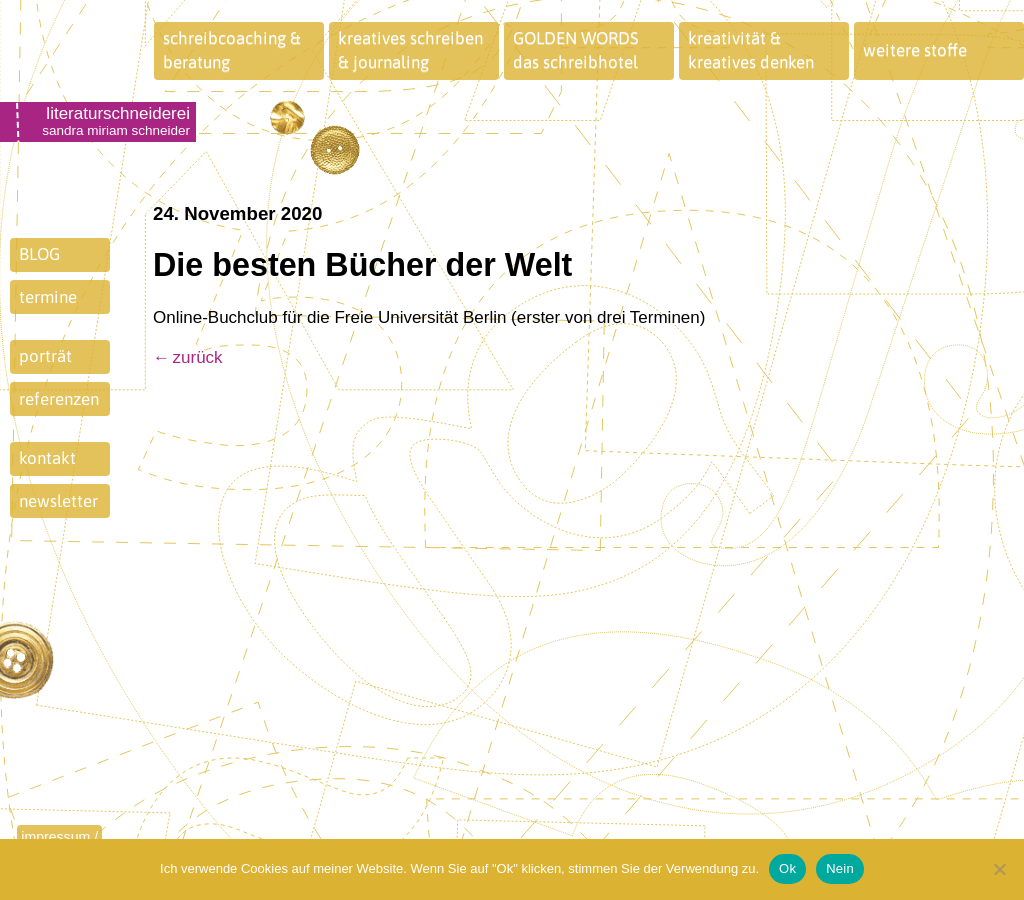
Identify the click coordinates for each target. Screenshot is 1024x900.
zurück (198, 357)
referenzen (59, 399)
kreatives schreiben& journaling (410, 50)
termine (48, 297)
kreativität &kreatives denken (751, 50)
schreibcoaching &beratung (232, 50)
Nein (840, 868)
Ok (787, 868)
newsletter (58, 501)
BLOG (39, 254)
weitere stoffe (915, 50)
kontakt (47, 458)
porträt (45, 356)
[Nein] (999, 869)
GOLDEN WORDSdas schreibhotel (576, 50)
